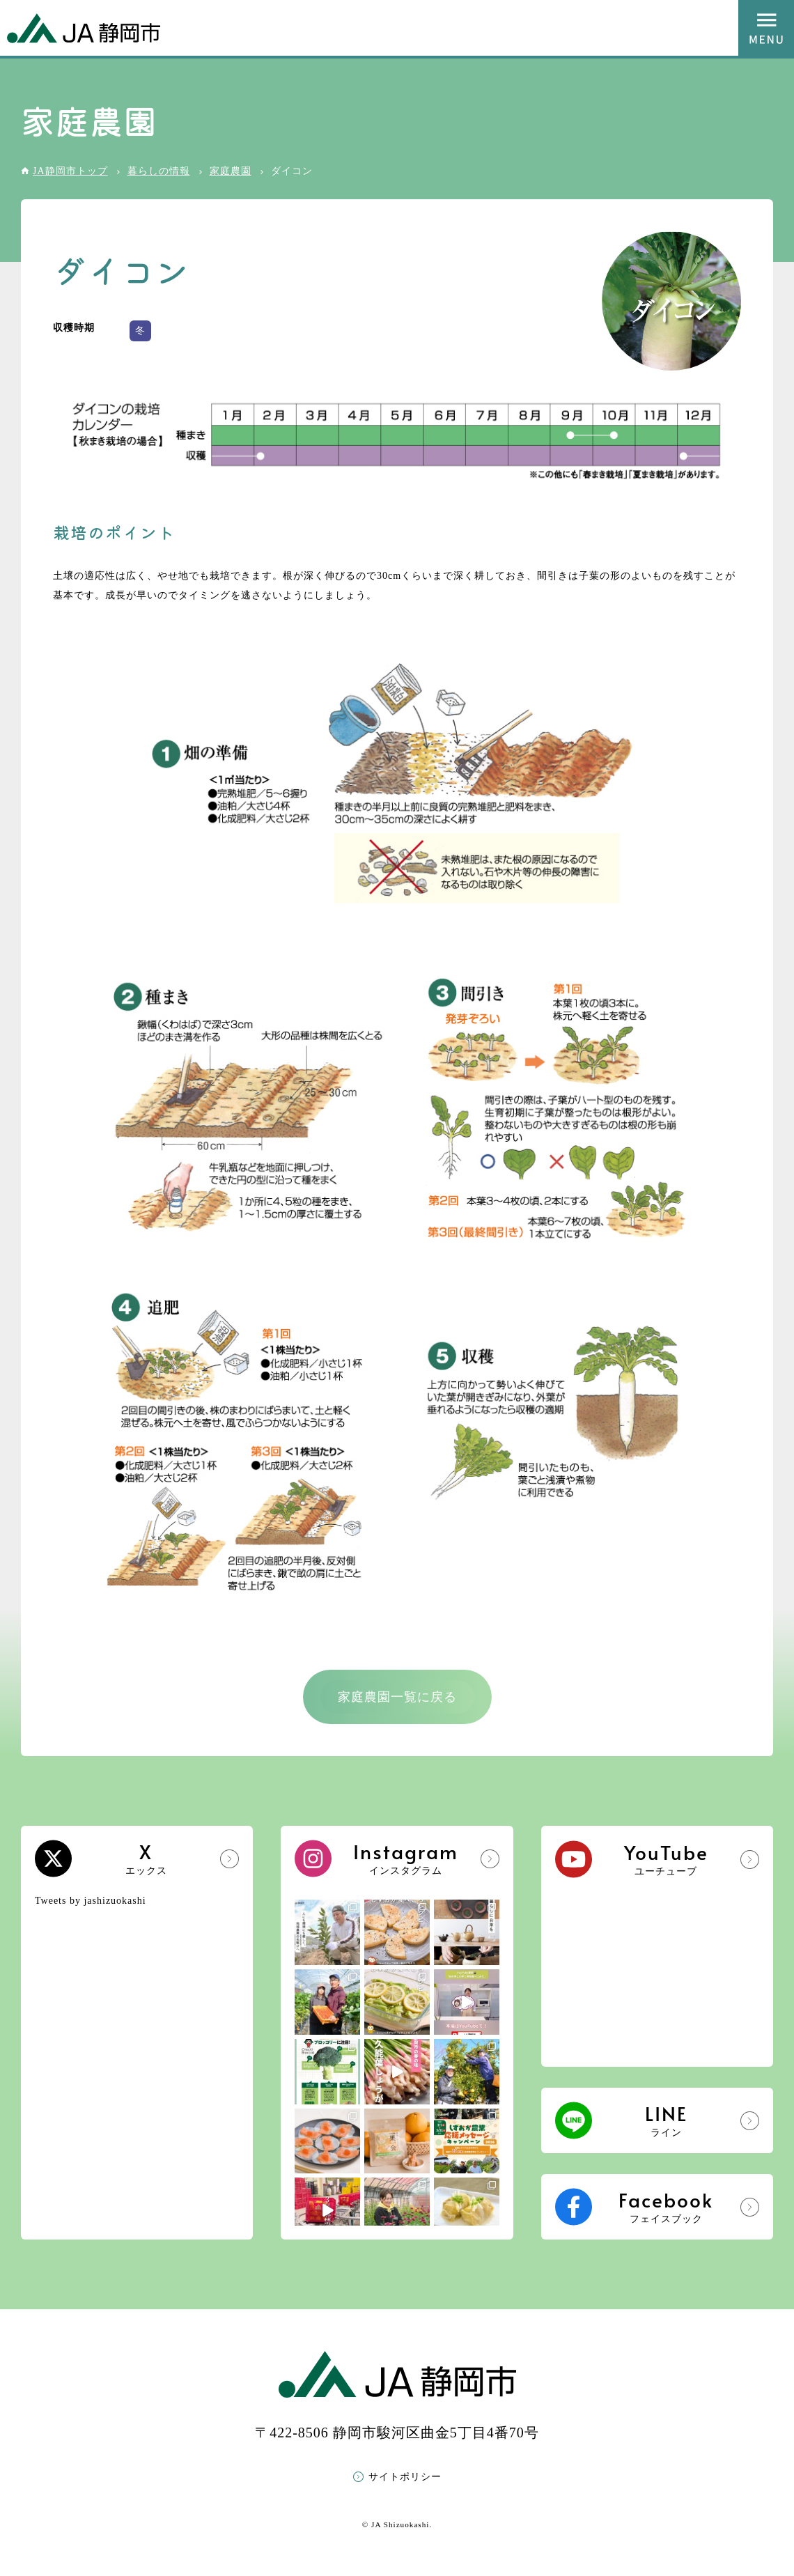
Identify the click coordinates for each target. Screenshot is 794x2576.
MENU (766, 28)
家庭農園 (230, 171)
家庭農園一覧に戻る (397, 1697)
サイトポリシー (405, 2477)
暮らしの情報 (158, 171)
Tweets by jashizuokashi (90, 1900)
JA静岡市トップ (70, 171)
